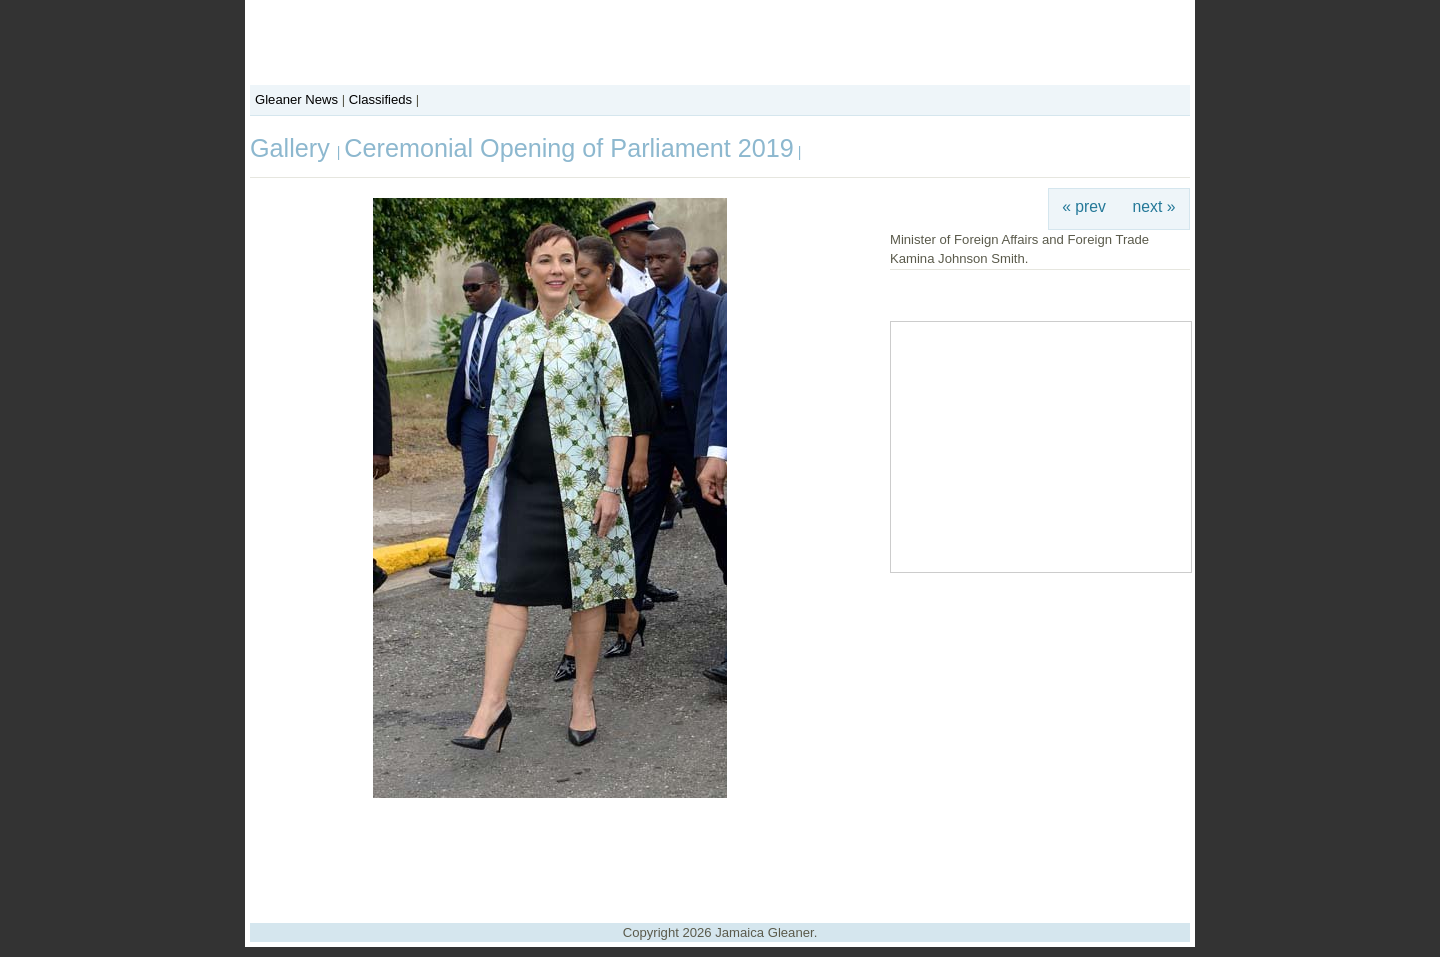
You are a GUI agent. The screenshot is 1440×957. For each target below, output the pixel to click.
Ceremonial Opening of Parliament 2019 (568, 148)
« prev (1084, 206)
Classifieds (380, 99)
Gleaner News (296, 99)
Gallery (293, 148)
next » (1154, 206)
